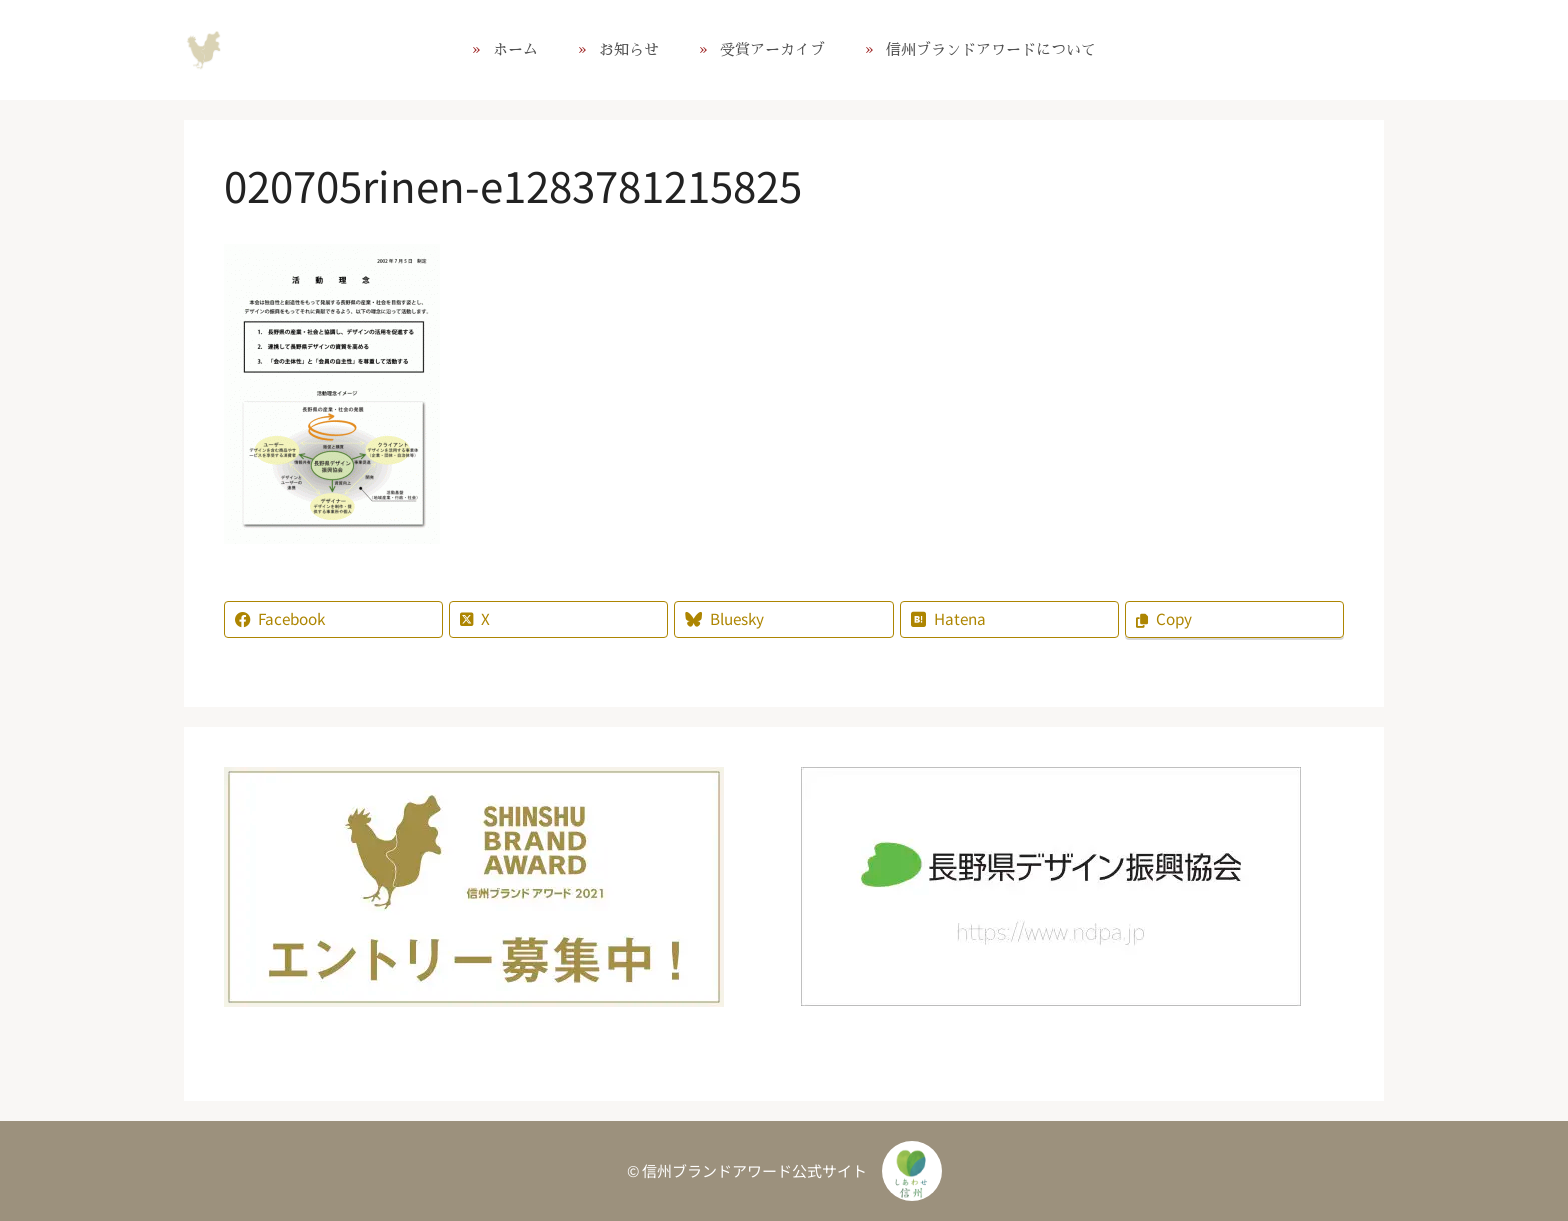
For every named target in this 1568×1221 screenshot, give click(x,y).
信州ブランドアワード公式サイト (204, 50)
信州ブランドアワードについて (991, 49)
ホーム (515, 49)
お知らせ (629, 49)
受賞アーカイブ (772, 49)
